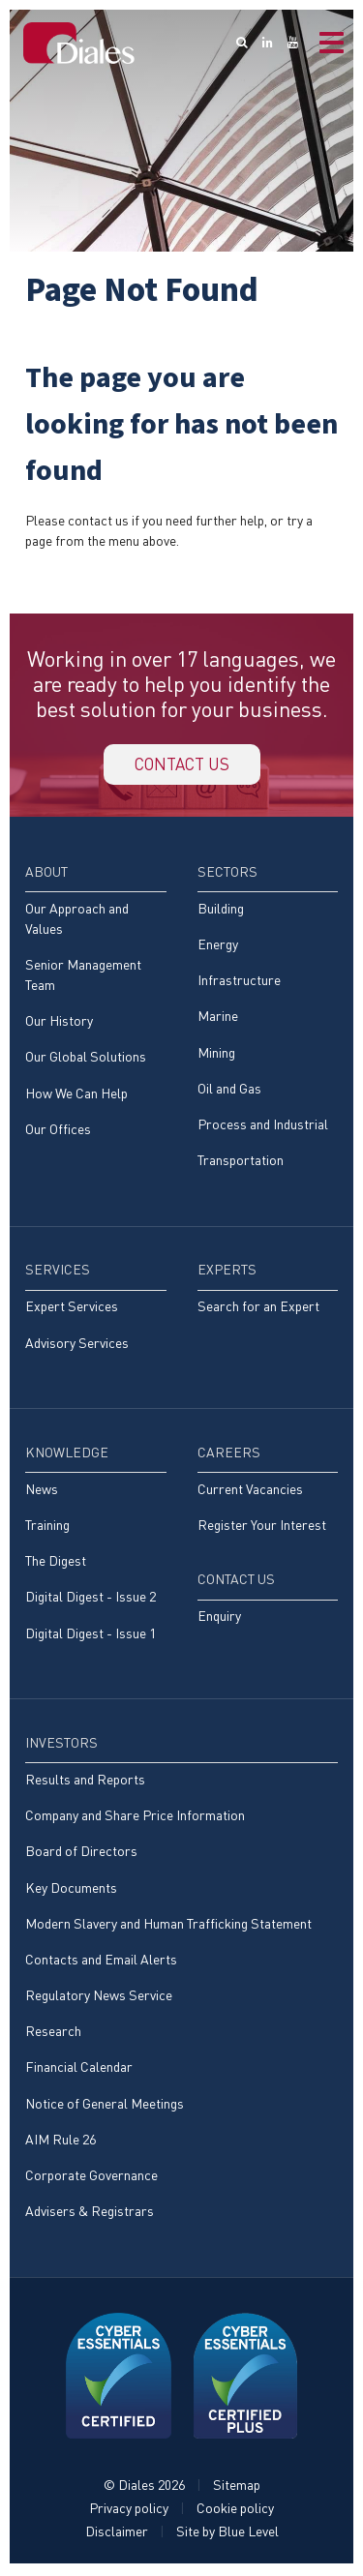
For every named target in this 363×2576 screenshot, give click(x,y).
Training (47, 1527)
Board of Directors (81, 1853)
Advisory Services (77, 1345)
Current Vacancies (250, 1491)
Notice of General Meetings (104, 2106)
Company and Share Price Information (135, 1818)
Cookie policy (235, 2510)
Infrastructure (239, 982)
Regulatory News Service (98, 1998)
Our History (59, 1023)
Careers (228, 1455)
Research (53, 2033)
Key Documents (71, 1889)
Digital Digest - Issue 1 (90, 1636)
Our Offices (58, 1131)
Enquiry (219, 1618)
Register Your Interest (261, 1527)
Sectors (227, 874)
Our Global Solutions (85, 1059)
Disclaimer (116, 2534)
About (46, 874)
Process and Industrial (262, 1127)
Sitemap (236, 2487)
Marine (217, 1018)
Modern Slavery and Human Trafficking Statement (168, 1926)
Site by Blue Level (227, 2534)
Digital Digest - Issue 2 (90, 1599)
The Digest (55, 1563)
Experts (227, 1272)
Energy (217, 947)
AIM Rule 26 (60, 2142)
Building (220, 911)
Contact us (182, 765)
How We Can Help (76, 1095)
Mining (216, 1054)
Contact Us (236, 1581)
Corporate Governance (91, 2178)
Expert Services (71, 1309)
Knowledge (66, 1455)
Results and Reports (85, 1782)
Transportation (240, 1162)
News (41, 1491)
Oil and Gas (229, 1091)
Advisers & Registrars (89, 2213)
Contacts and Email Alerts (101, 1962)
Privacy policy (128, 2510)
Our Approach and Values (77, 921)
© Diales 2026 (144, 2487)
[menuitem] (95, 1011)
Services (57, 1272)
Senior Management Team (83, 977)
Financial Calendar (79, 2069)
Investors (61, 1745)
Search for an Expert (258, 1309)
